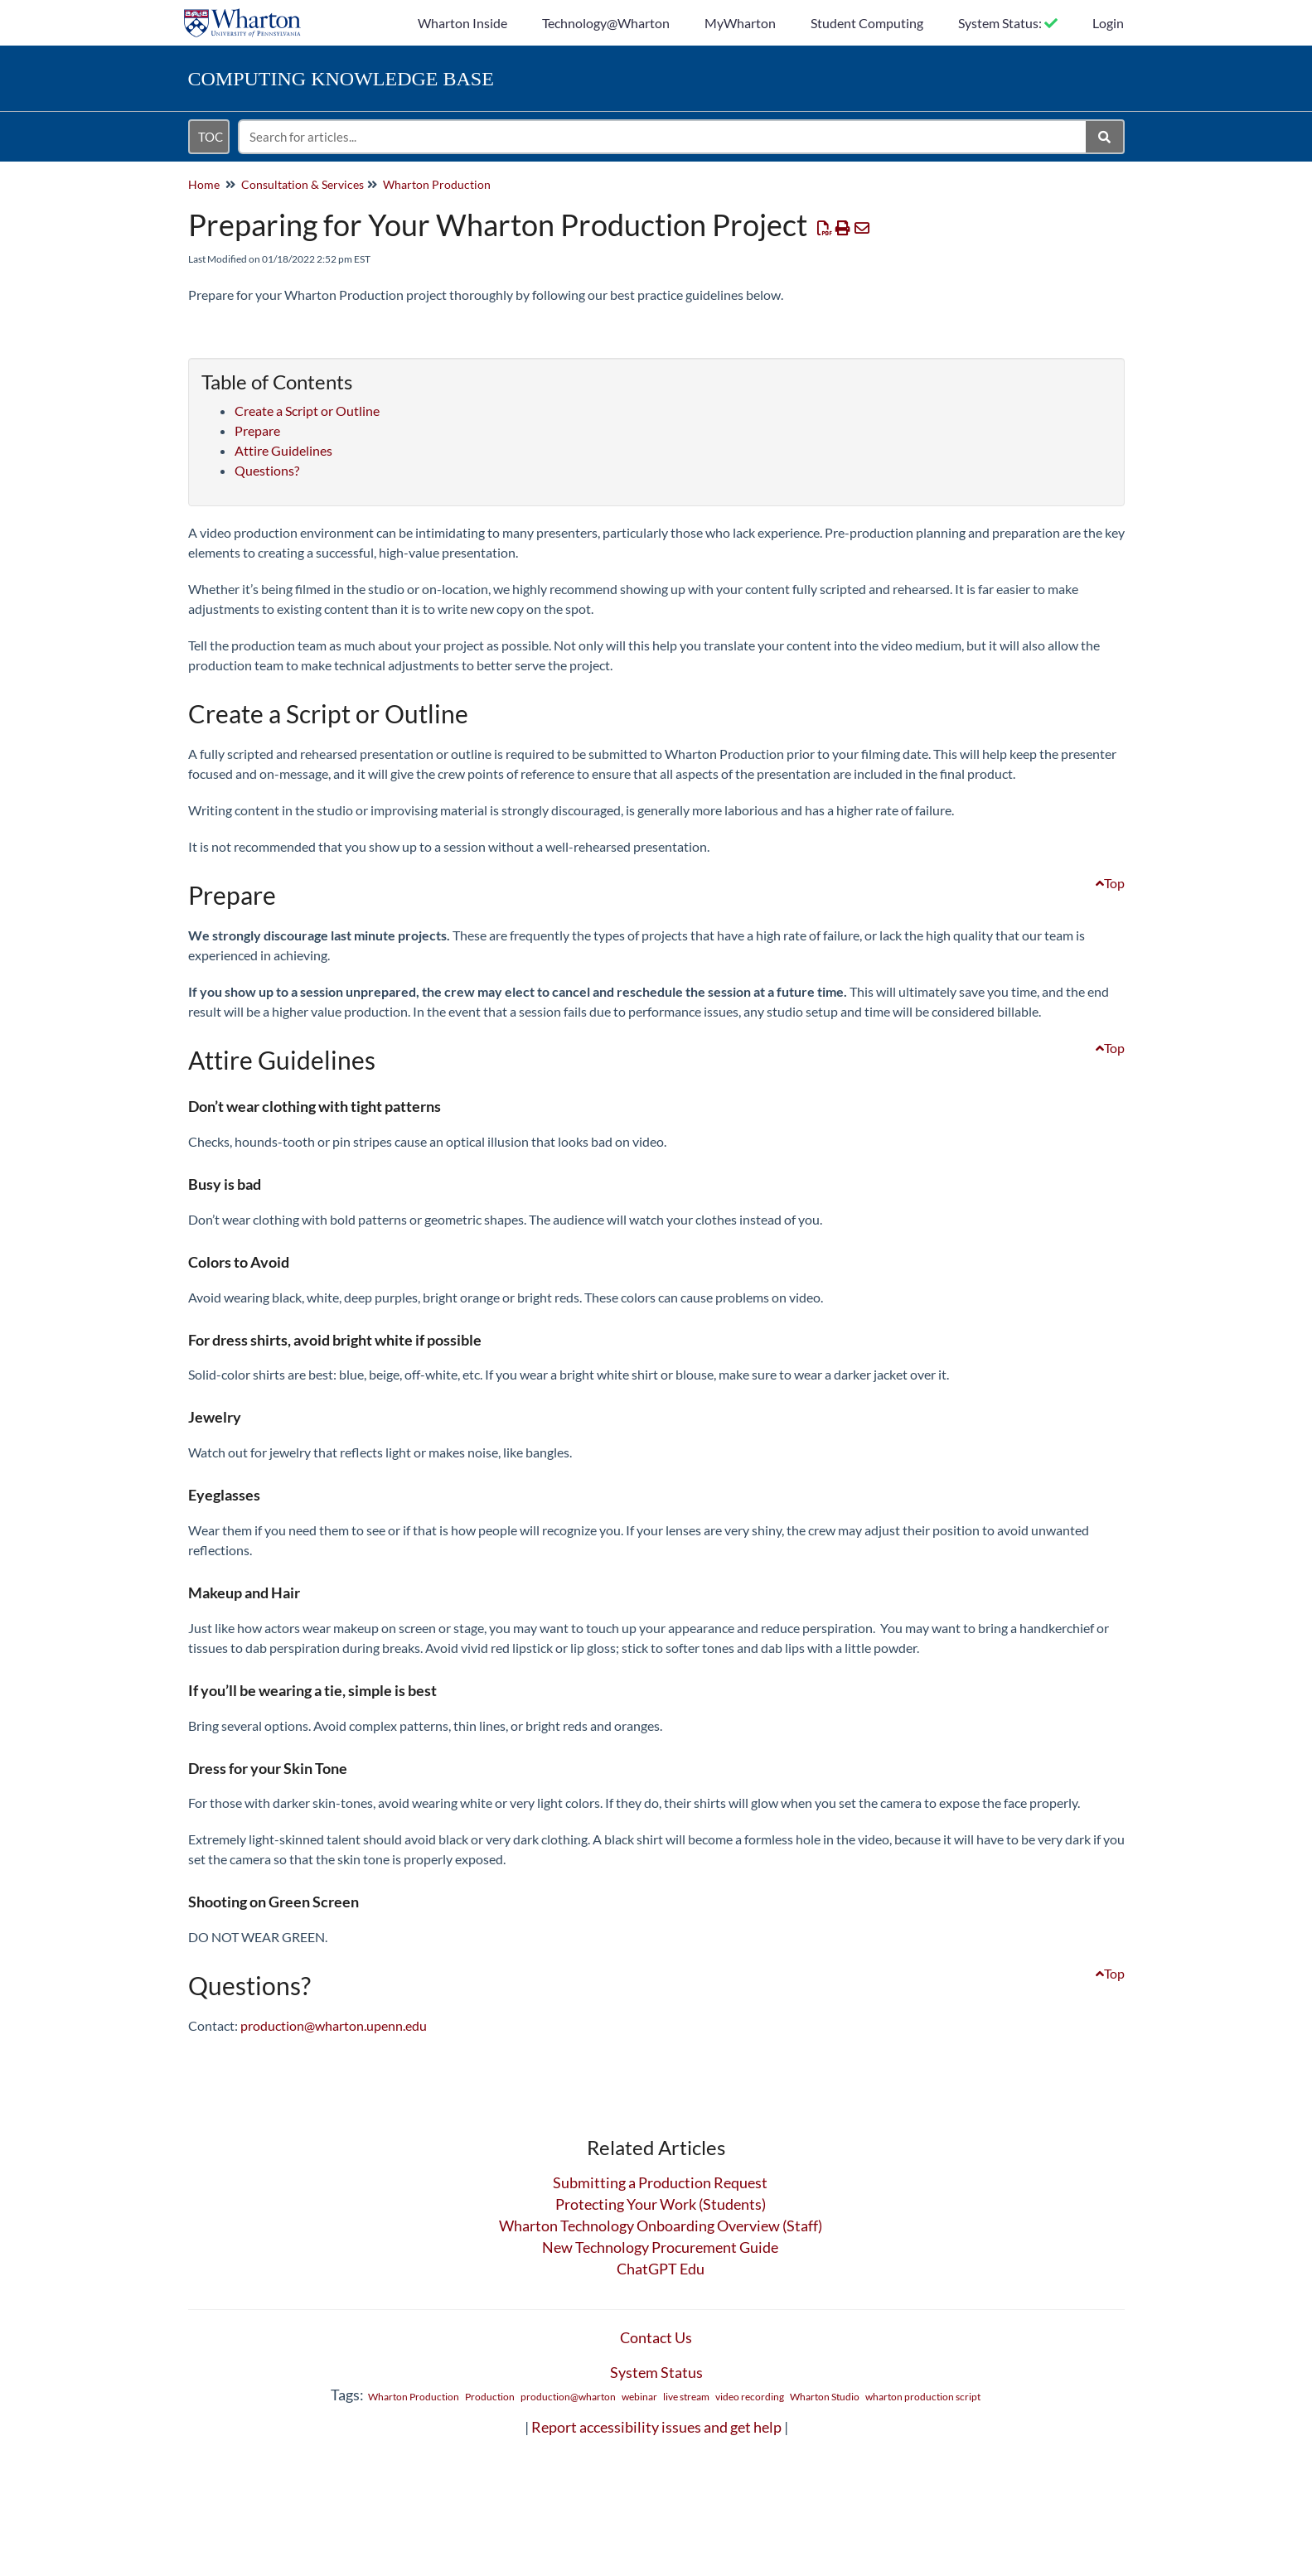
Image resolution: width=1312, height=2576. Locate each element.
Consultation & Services (302, 184)
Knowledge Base (341, 78)
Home (204, 184)
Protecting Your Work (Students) (660, 2204)
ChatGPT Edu (660, 2268)
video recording (749, 2396)
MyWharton (740, 23)
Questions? (267, 470)
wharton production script (922, 2396)
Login (1108, 23)
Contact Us (656, 2337)
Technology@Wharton (606, 23)
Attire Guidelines (283, 450)
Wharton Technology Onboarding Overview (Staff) (660, 2225)
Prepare (257, 430)
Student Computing (867, 23)
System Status (656, 2372)
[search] (663, 136)
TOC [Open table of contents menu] (210, 136)
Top (1110, 883)
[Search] (1105, 136)
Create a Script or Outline (307, 410)
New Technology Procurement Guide (660, 2247)
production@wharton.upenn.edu (333, 2025)
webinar (639, 2396)
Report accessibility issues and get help (656, 2427)
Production (490, 2396)
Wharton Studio (824, 2396)
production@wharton (568, 2396)
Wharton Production (437, 184)
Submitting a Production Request (660, 2182)
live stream (686, 2396)
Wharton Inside (462, 23)
